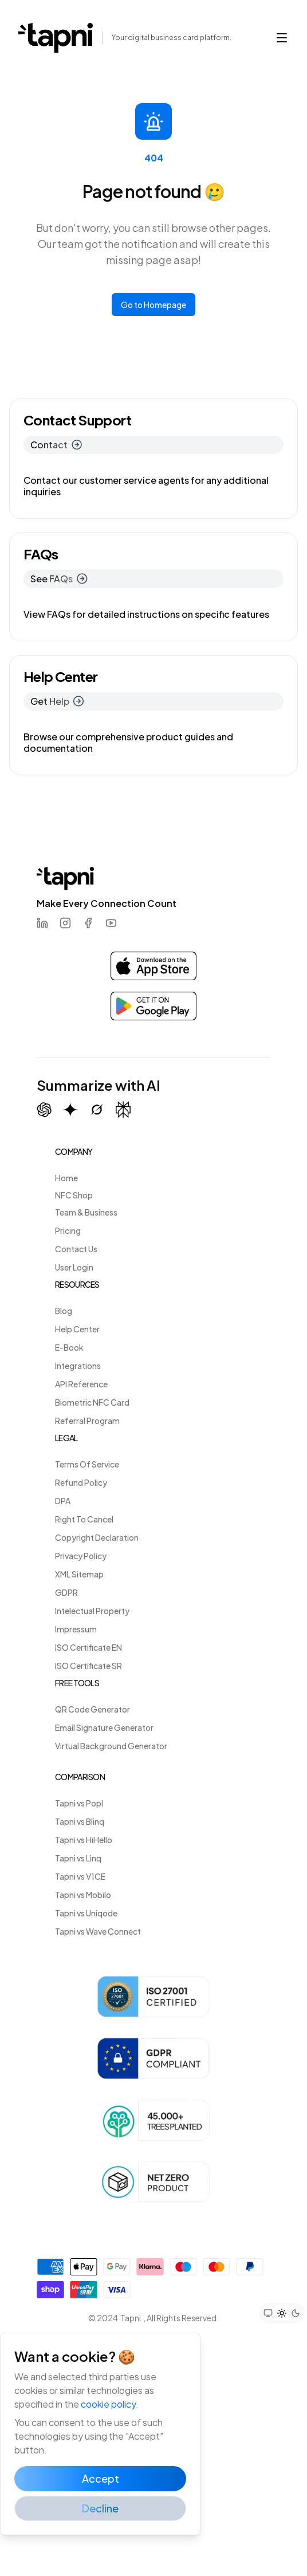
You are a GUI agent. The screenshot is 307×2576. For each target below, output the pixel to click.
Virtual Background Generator (111, 1746)
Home (66, 1178)
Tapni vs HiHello (83, 1840)
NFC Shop (74, 1195)
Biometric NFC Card (92, 1402)
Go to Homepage (153, 304)
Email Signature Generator (104, 1727)
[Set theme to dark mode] (295, 2313)
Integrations (78, 1365)
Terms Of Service (87, 1464)
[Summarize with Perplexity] (123, 1110)
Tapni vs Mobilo (83, 1894)
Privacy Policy (81, 1556)
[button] (282, 38)
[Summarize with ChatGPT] (44, 1109)
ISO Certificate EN (88, 1647)
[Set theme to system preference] (268, 2313)
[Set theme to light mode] (281, 2313)
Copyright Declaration (97, 1537)
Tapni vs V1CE (80, 1876)
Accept (100, 2478)
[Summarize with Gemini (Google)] (70, 1109)
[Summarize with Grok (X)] (96, 1109)
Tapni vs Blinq (79, 1821)
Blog (63, 1310)
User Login (74, 1267)
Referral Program (87, 1420)
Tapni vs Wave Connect (98, 1931)
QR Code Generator (92, 1709)
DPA (62, 1501)
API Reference (81, 1384)
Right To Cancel (84, 1519)
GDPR (66, 1592)
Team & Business (86, 1212)
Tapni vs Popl (79, 1803)
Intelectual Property (92, 1610)
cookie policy (108, 2404)
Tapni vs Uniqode (86, 1913)
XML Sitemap (79, 1574)
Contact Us (76, 1249)
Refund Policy (81, 1482)
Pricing (68, 1230)
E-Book (69, 1347)
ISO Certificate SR (88, 1665)
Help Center (77, 1329)
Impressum (76, 1629)
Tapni (130, 2318)
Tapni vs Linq (78, 1858)
